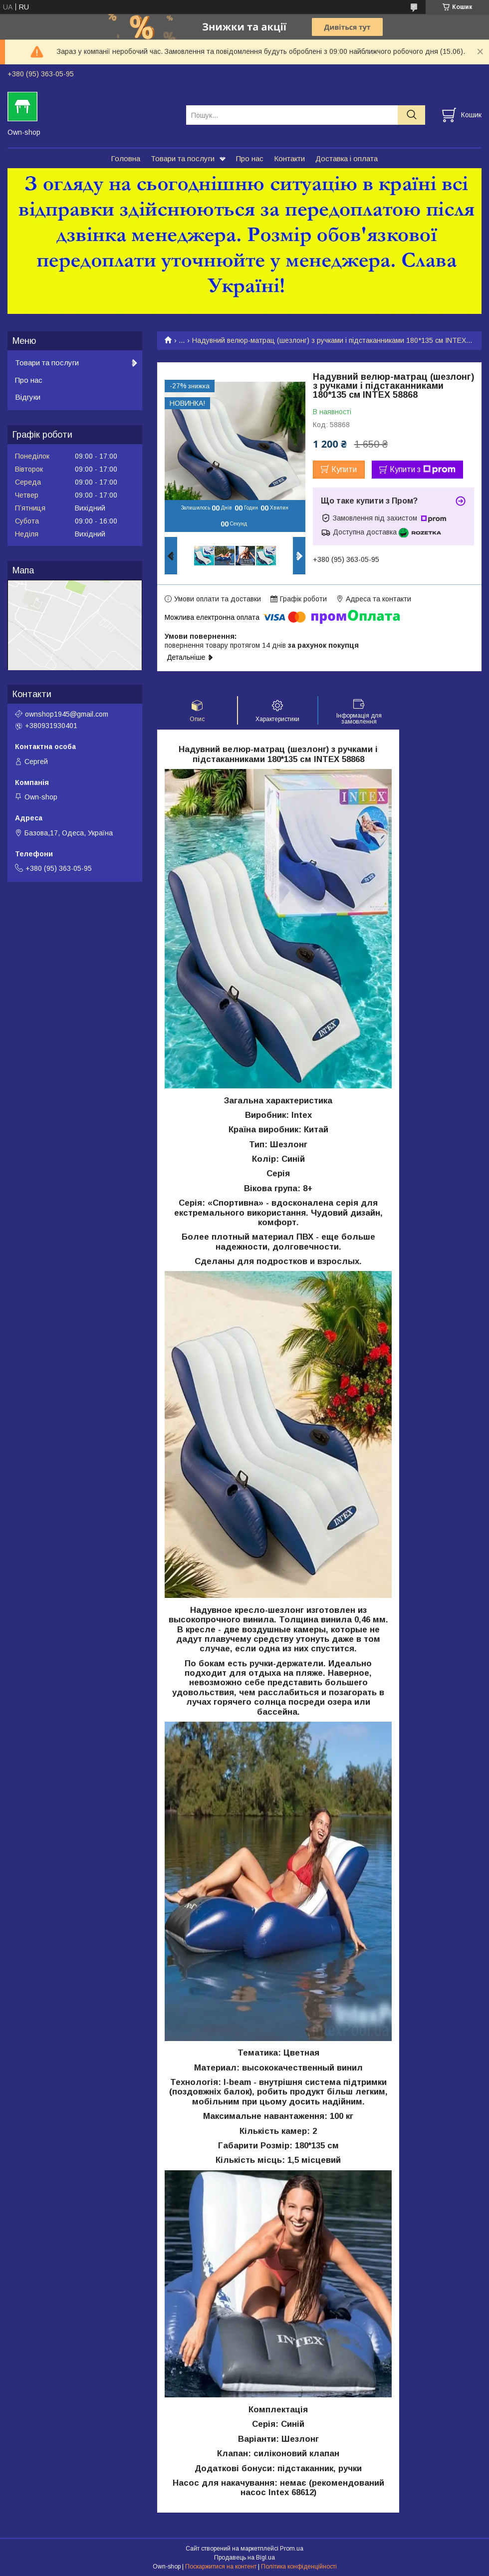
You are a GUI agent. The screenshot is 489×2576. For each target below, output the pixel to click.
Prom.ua (291, 2548)
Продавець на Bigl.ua (244, 2557)
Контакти (289, 158)
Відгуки (27, 397)
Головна (125, 158)
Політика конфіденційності (299, 2566)
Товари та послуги (183, 158)
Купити (344, 469)
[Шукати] (411, 115)
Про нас (249, 158)
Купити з (423, 469)
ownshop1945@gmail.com (66, 714)
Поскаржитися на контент (220, 2566)
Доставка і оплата (346, 158)
